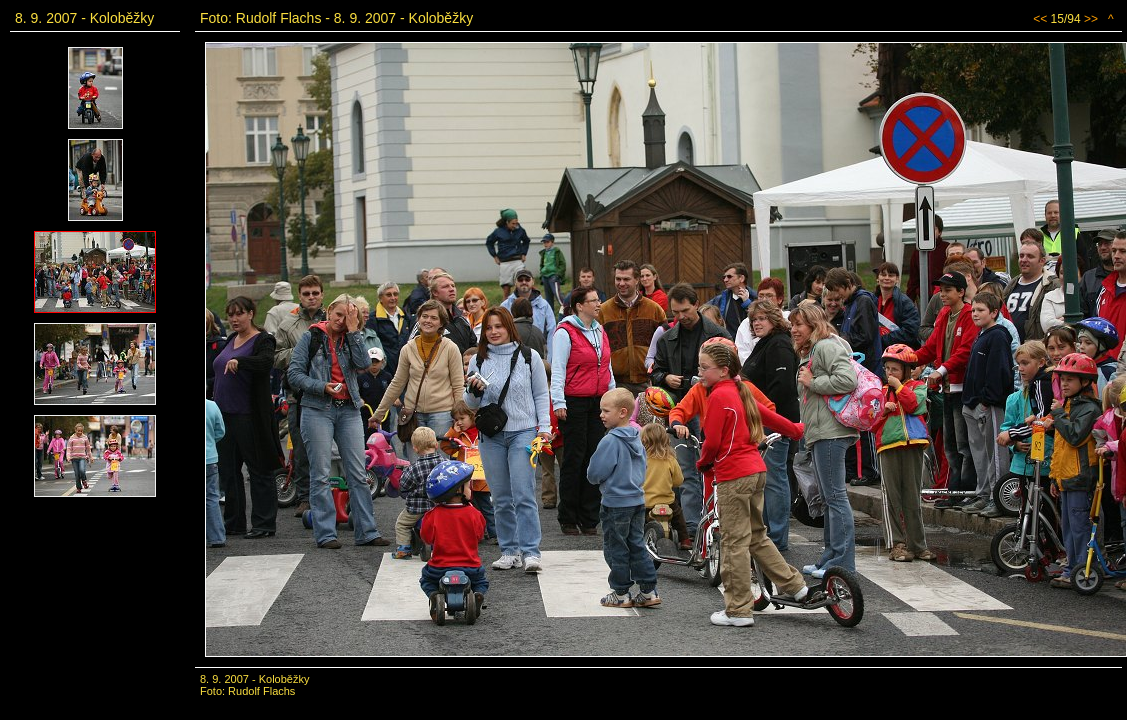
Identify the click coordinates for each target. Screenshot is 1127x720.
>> (1091, 19)
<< (1040, 19)
